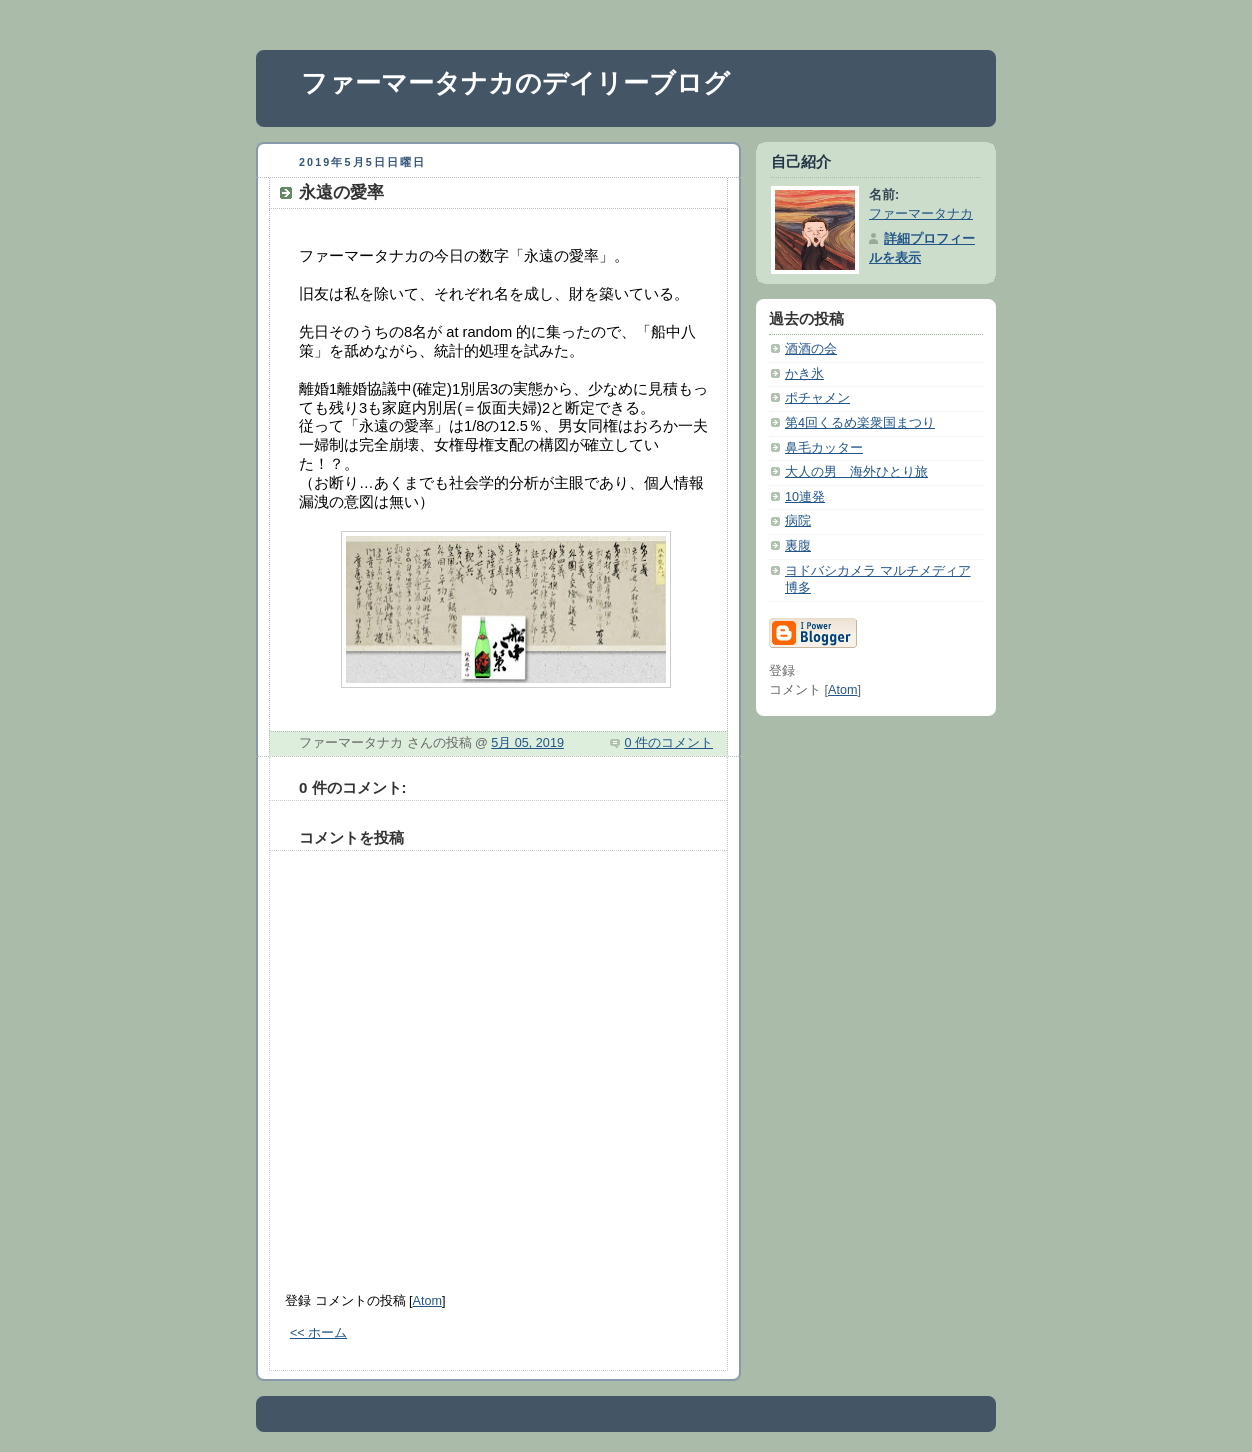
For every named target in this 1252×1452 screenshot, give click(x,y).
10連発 (805, 497)
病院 (798, 521)
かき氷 (804, 374)
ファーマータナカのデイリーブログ (515, 83)
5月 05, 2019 (527, 743)
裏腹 (798, 546)
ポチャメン (817, 398)
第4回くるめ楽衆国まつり (860, 423)
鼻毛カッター (824, 448)
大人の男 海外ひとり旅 (856, 472)
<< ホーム (318, 1333)
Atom (427, 1301)
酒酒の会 (811, 349)
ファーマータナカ (921, 214)
